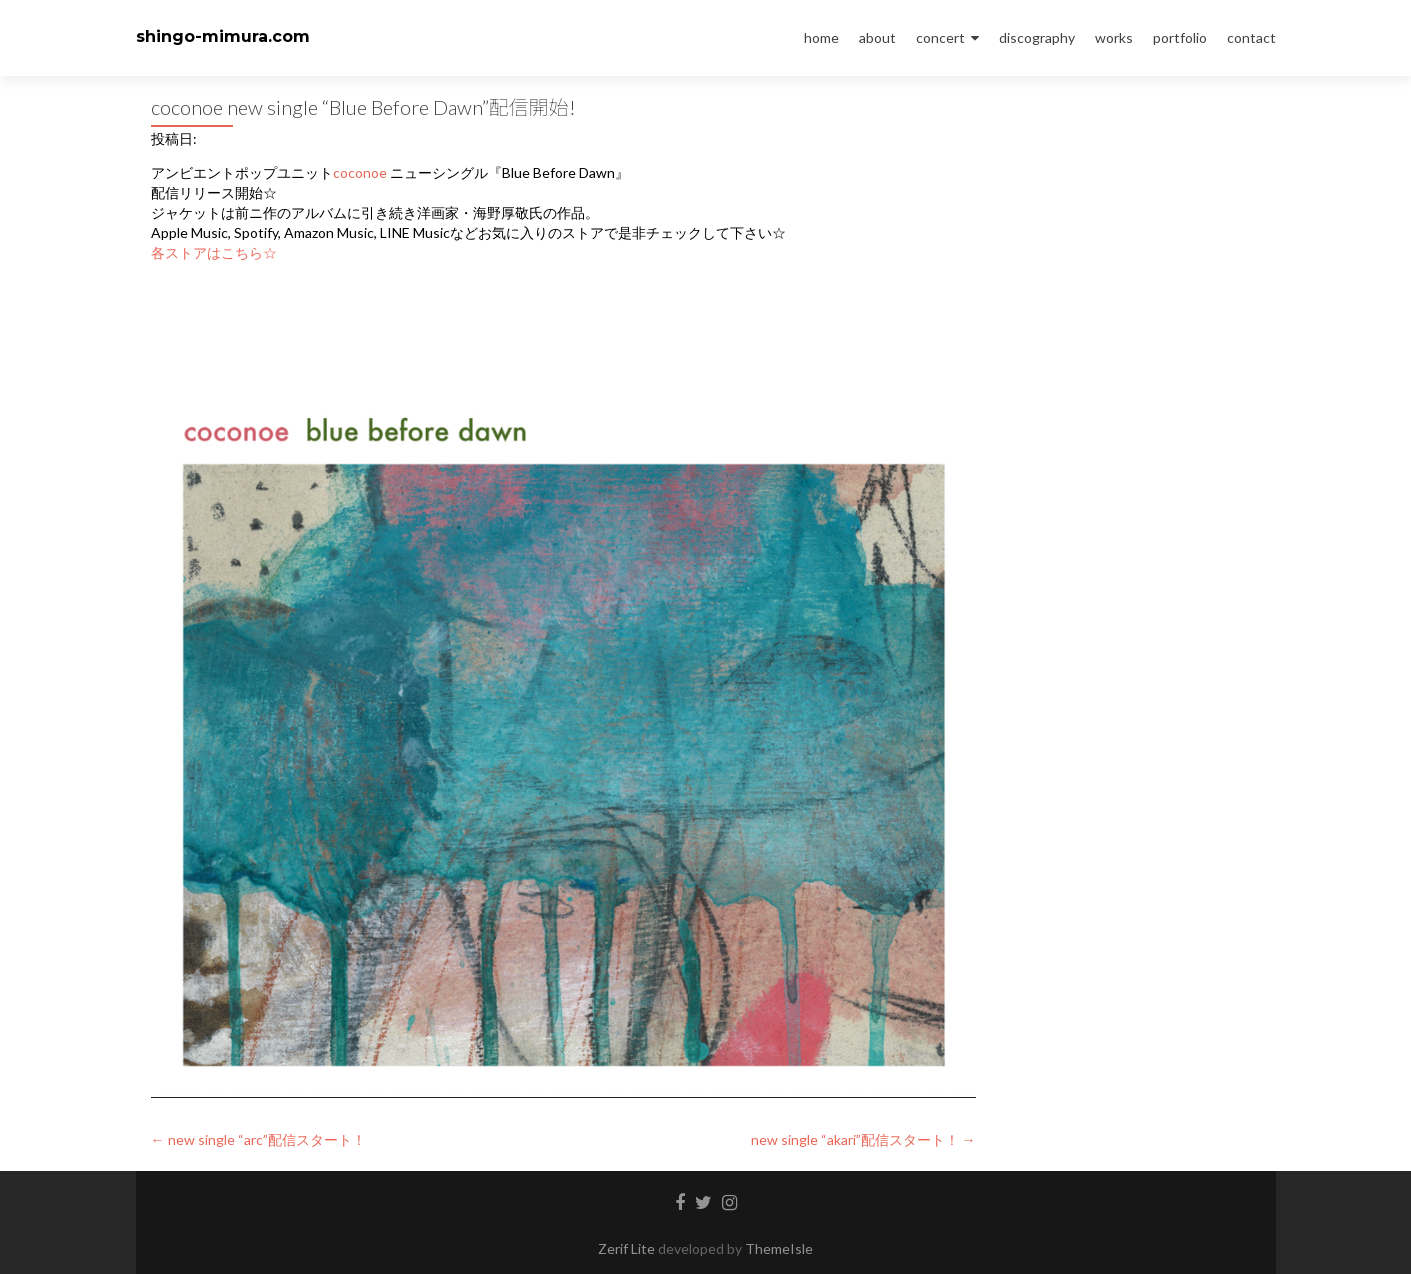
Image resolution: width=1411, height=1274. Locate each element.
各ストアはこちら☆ (214, 252)
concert (940, 37)
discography (1037, 37)
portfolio (1180, 37)
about (877, 37)
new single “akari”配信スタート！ (863, 1139)
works (1114, 37)
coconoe (360, 172)
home (821, 37)
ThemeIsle (779, 1248)
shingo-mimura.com (223, 36)
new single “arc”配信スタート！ (258, 1139)
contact (1251, 37)
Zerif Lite (628, 1248)
